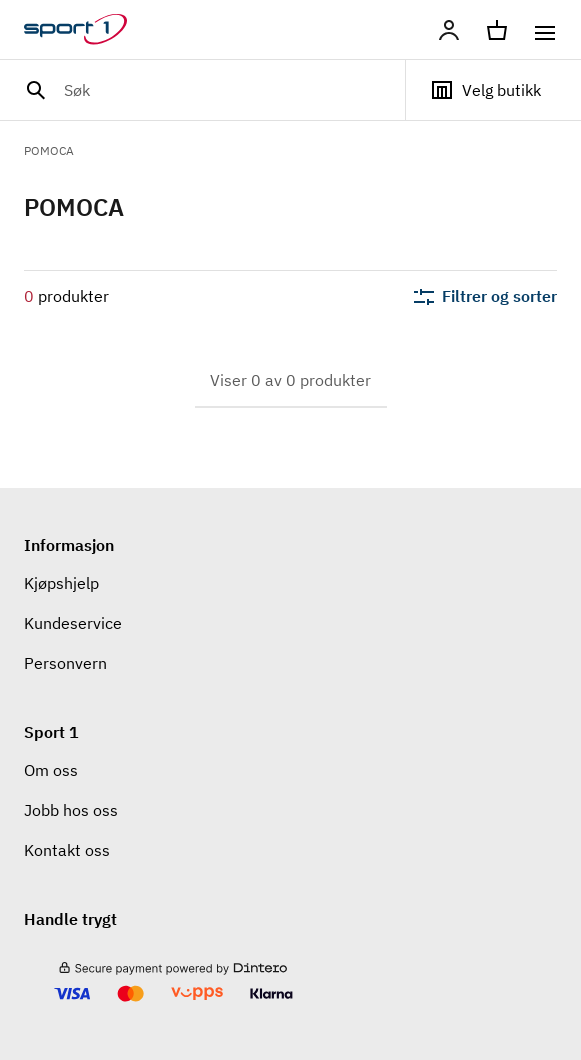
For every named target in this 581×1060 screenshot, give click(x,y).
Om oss (51, 770)
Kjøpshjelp (61, 583)
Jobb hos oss (71, 810)
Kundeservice (73, 623)
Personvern (65, 663)
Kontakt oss (67, 850)
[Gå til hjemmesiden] (87, 30)
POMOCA (49, 150)
